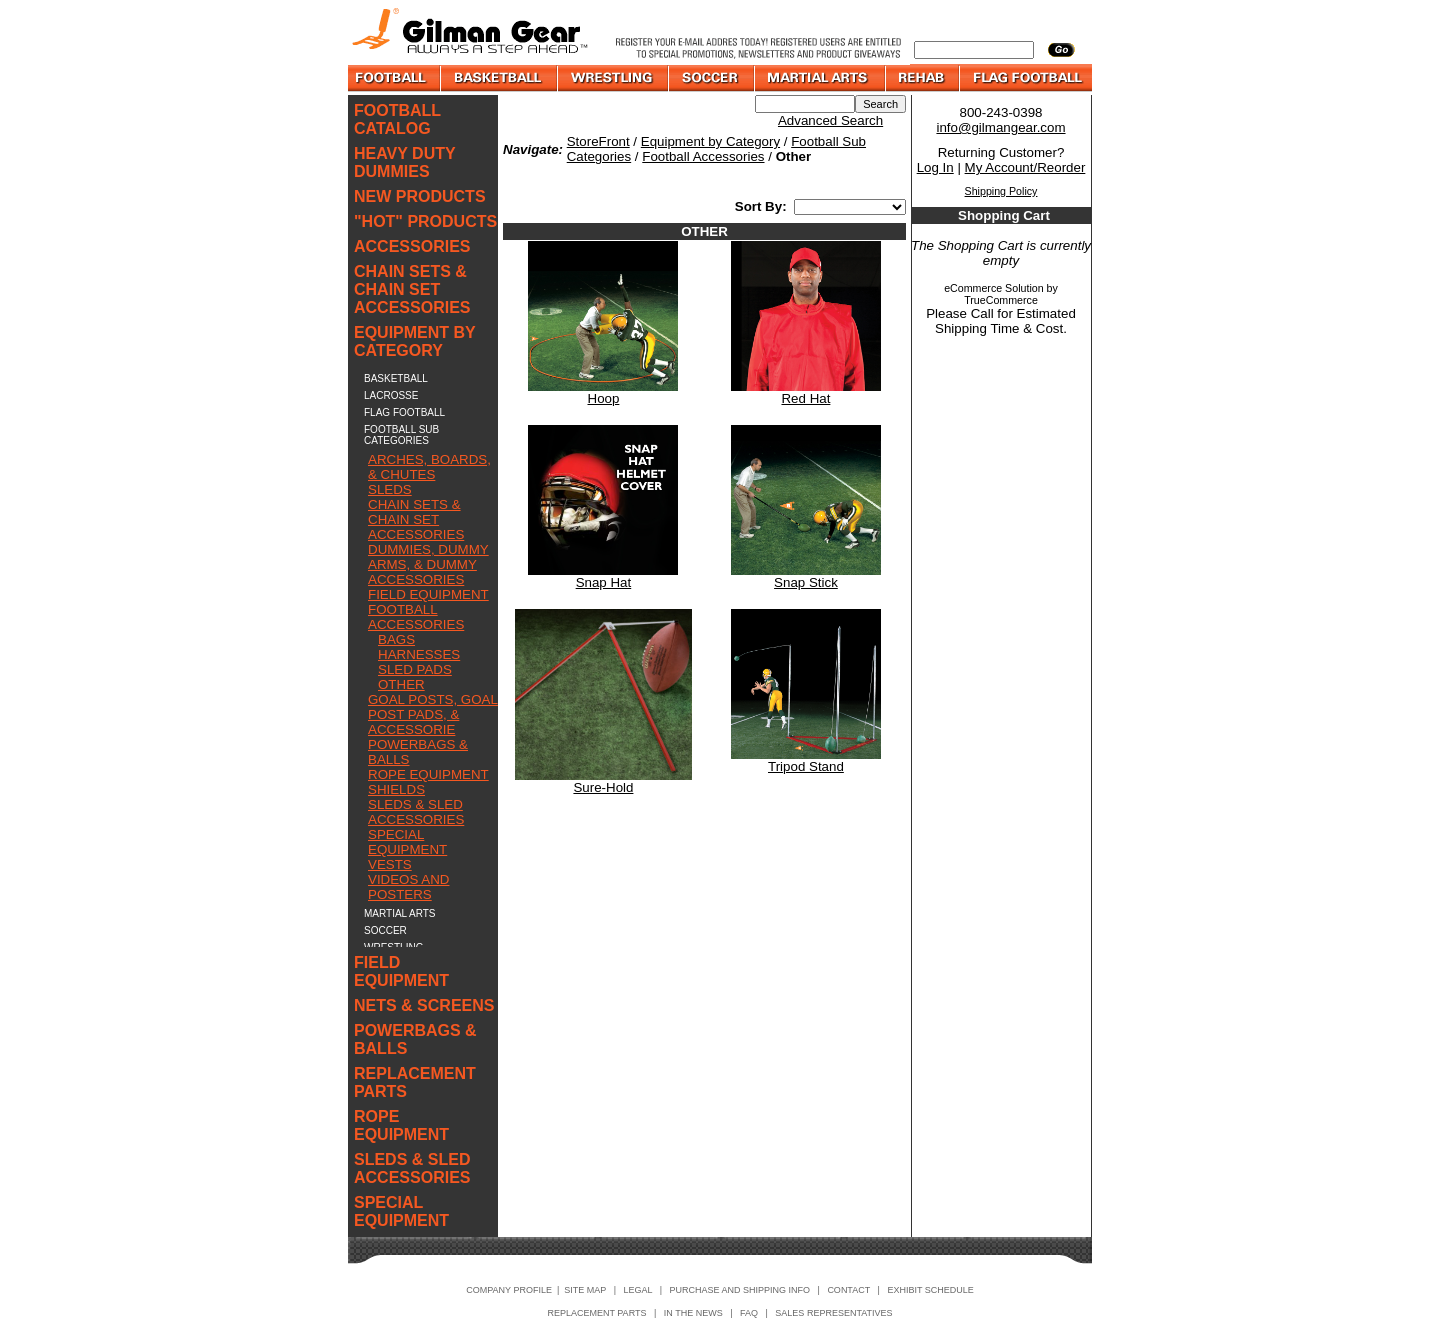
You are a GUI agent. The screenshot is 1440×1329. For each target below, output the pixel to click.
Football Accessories (703, 156)
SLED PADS (415, 669)
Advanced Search (830, 120)
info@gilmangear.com (1000, 127)
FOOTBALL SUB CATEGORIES (401, 435)
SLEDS (390, 489)
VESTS (390, 864)
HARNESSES (419, 654)
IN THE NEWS (693, 1313)
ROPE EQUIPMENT (428, 774)
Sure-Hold (603, 787)
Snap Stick (806, 582)
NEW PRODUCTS (420, 196)
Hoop (604, 398)
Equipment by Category (710, 141)
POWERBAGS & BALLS (415, 1039)
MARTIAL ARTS (400, 913)
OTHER (401, 684)
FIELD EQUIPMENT (428, 594)
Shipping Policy (1001, 191)
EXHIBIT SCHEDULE (930, 1290)
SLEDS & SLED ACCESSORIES (416, 812)
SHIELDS (396, 789)
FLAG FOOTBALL (404, 412)
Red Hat (805, 398)
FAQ (749, 1313)
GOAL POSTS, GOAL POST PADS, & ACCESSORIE (433, 714)
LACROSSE (391, 395)
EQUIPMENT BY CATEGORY (415, 341)
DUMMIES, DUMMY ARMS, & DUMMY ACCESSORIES (428, 564)
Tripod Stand (806, 766)
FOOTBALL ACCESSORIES (416, 617)
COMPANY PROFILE (509, 1290)
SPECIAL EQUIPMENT (407, 842)
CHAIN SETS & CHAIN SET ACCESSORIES (412, 289)
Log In (935, 167)
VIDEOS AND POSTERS (408, 887)
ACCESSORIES (412, 246)
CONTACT (848, 1290)
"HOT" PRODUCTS (425, 221)
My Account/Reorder (1025, 167)
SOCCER (385, 930)
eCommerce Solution (994, 288)
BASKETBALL (396, 378)
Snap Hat (604, 582)
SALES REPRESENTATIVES (833, 1313)
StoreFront (598, 141)
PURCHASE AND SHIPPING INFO (740, 1290)
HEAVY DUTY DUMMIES (404, 162)
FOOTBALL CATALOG (397, 119)
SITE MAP (585, 1290)
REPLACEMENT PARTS (415, 1082)
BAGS (396, 639)
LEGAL (637, 1290)
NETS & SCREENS (424, 1005)
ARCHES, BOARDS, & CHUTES (429, 467)
